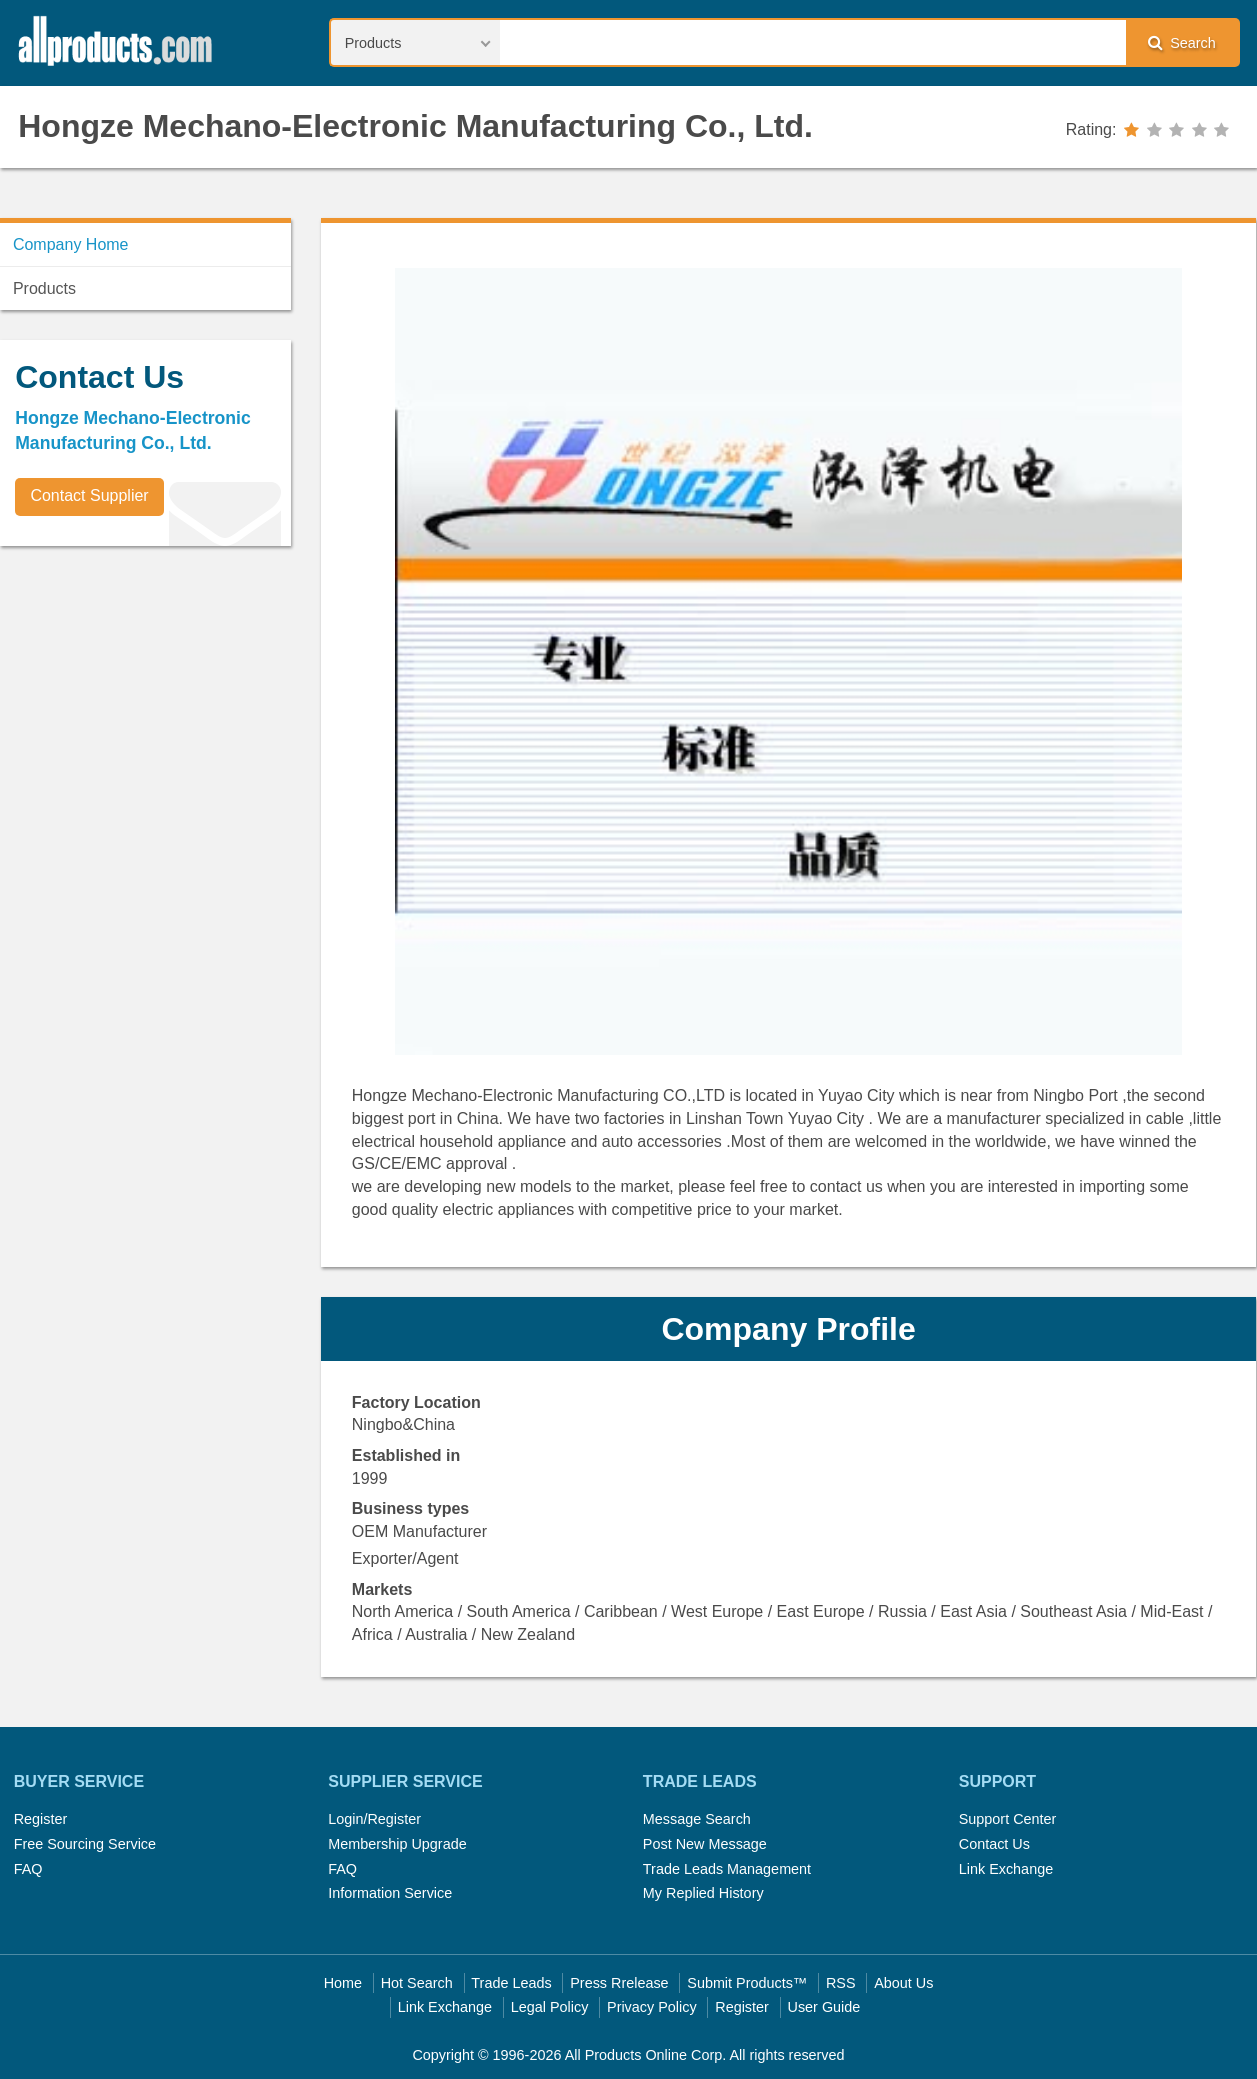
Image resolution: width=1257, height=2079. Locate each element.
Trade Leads (511, 1983)
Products (44, 288)
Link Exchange (1006, 1869)
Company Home (71, 244)
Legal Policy (550, 2007)
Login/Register (374, 1819)
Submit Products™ (747, 1983)
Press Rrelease (619, 1983)
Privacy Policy (652, 2007)
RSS (841, 1983)
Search (1182, 42)
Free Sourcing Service (85, 1844)
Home (343, 1983)
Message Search (697, 1819)
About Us (903, 1983)
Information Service (390, 1893)
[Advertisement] (150, 701)
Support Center (1008, 1819)
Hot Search (417, 1983)
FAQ (28, 1869)
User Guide (824, 2007)
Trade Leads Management (727, 1869)
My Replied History (703, 1893)
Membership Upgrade (397, 1844)
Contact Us (994, 1844)
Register (41, 1819)
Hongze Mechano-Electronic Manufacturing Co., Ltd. (415, 126)
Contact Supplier (89, 495)
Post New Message (705, 1844)
